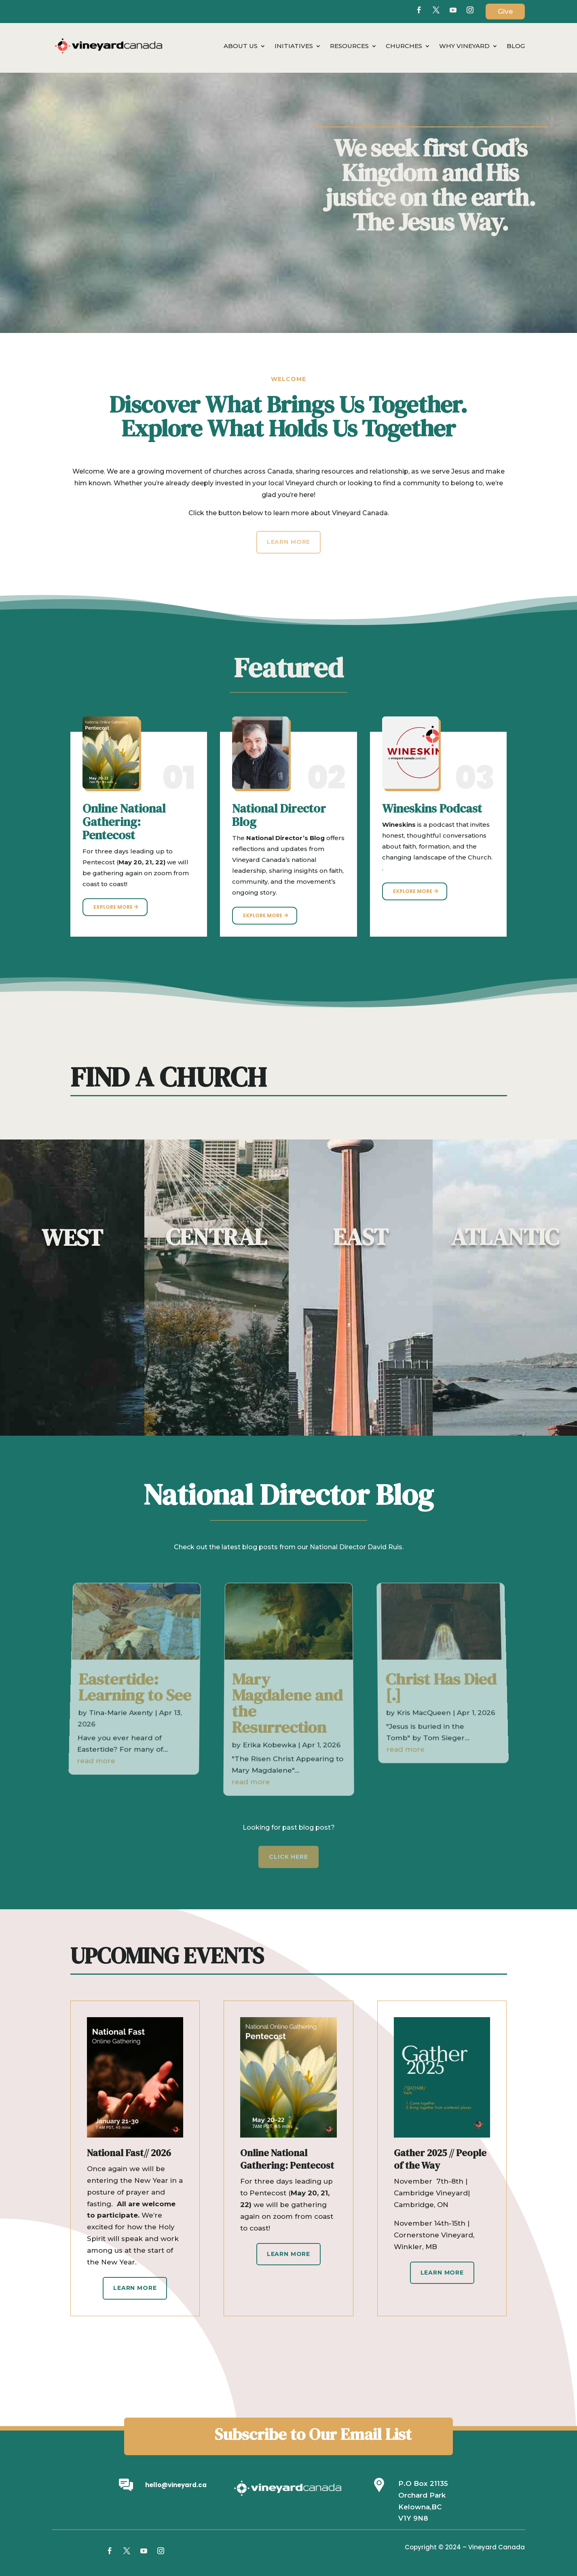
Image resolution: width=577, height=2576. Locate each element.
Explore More (113, 907)
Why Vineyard (464, 46)
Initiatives (294, 46)
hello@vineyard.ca (176, 2485)
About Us (241, 46)
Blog (516, 46)
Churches (404, 46)
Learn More (134, 2288)
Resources (349, 46)
